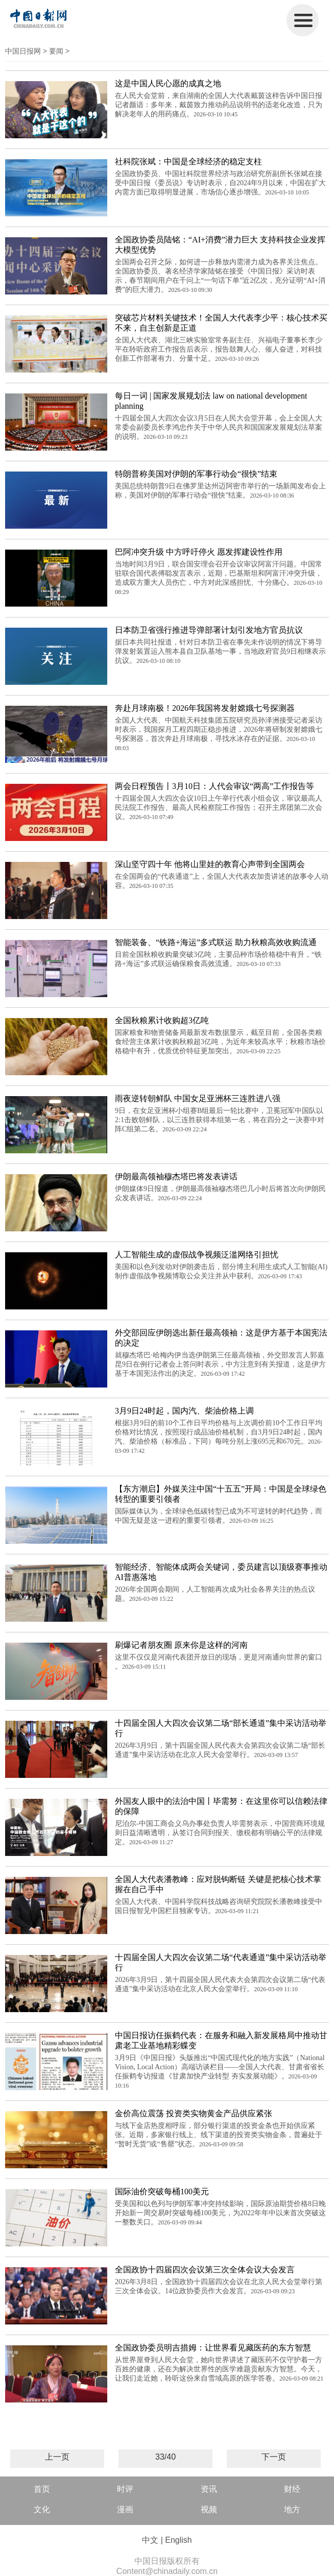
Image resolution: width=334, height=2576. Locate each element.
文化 (42, 2509)
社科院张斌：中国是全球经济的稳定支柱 (188, 161)
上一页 (57, 2457)
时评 (125, 2489)
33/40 (165, 2457)
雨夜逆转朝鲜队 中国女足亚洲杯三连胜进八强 (197, 1098)
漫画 (125, 2509)
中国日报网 (23, 51)
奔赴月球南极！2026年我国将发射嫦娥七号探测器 (205, 708)
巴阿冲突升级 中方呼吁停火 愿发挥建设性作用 (198, 552)
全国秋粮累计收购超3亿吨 (162, 1020)
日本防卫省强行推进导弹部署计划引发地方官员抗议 (209, 630)
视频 (209, 2509)
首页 (42, 2489)
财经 (292, 2489)
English (178, 2540)
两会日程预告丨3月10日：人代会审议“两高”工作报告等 (214, 786)
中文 (150, 2540)
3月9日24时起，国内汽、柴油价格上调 (184, 1410)
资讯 (209, 2489)
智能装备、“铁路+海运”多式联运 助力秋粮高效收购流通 (216, 942)
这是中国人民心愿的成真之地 (168, 83)
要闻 (56, 51)
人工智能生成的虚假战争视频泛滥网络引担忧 (196, 1254)
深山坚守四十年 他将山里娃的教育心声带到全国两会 (210, 864)
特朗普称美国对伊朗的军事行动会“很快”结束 (196, 473)
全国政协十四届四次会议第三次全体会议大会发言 (205, 2269)
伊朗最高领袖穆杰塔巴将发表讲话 (176, 1176)
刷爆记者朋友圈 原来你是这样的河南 (181, 1645)
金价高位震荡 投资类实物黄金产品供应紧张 (193, 2113)
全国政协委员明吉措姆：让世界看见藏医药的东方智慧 (213, 2347)
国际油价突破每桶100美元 (162, 2191)
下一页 (273, 2457)
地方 (292, 2509)
